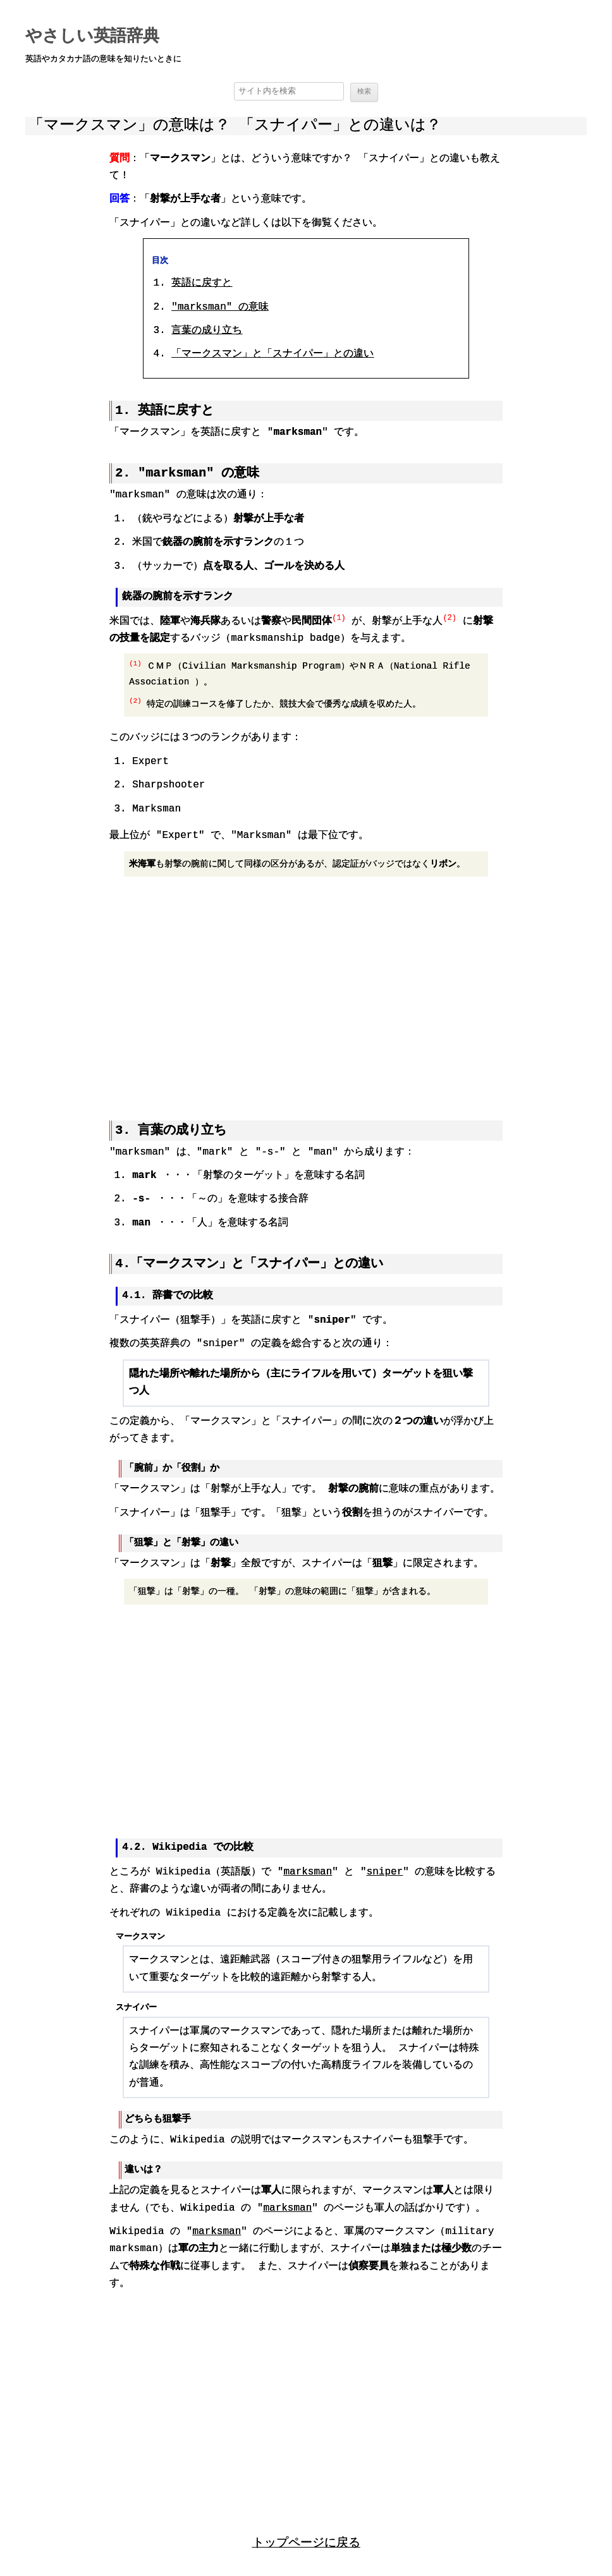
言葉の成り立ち (206, 331)
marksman (307, 1870)
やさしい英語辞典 (92, 36)
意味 (220, 308)
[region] (306, 991)
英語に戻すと (201, 284)
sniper (385, 1870)
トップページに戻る (306, 2539)
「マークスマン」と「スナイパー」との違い (272, 355)
